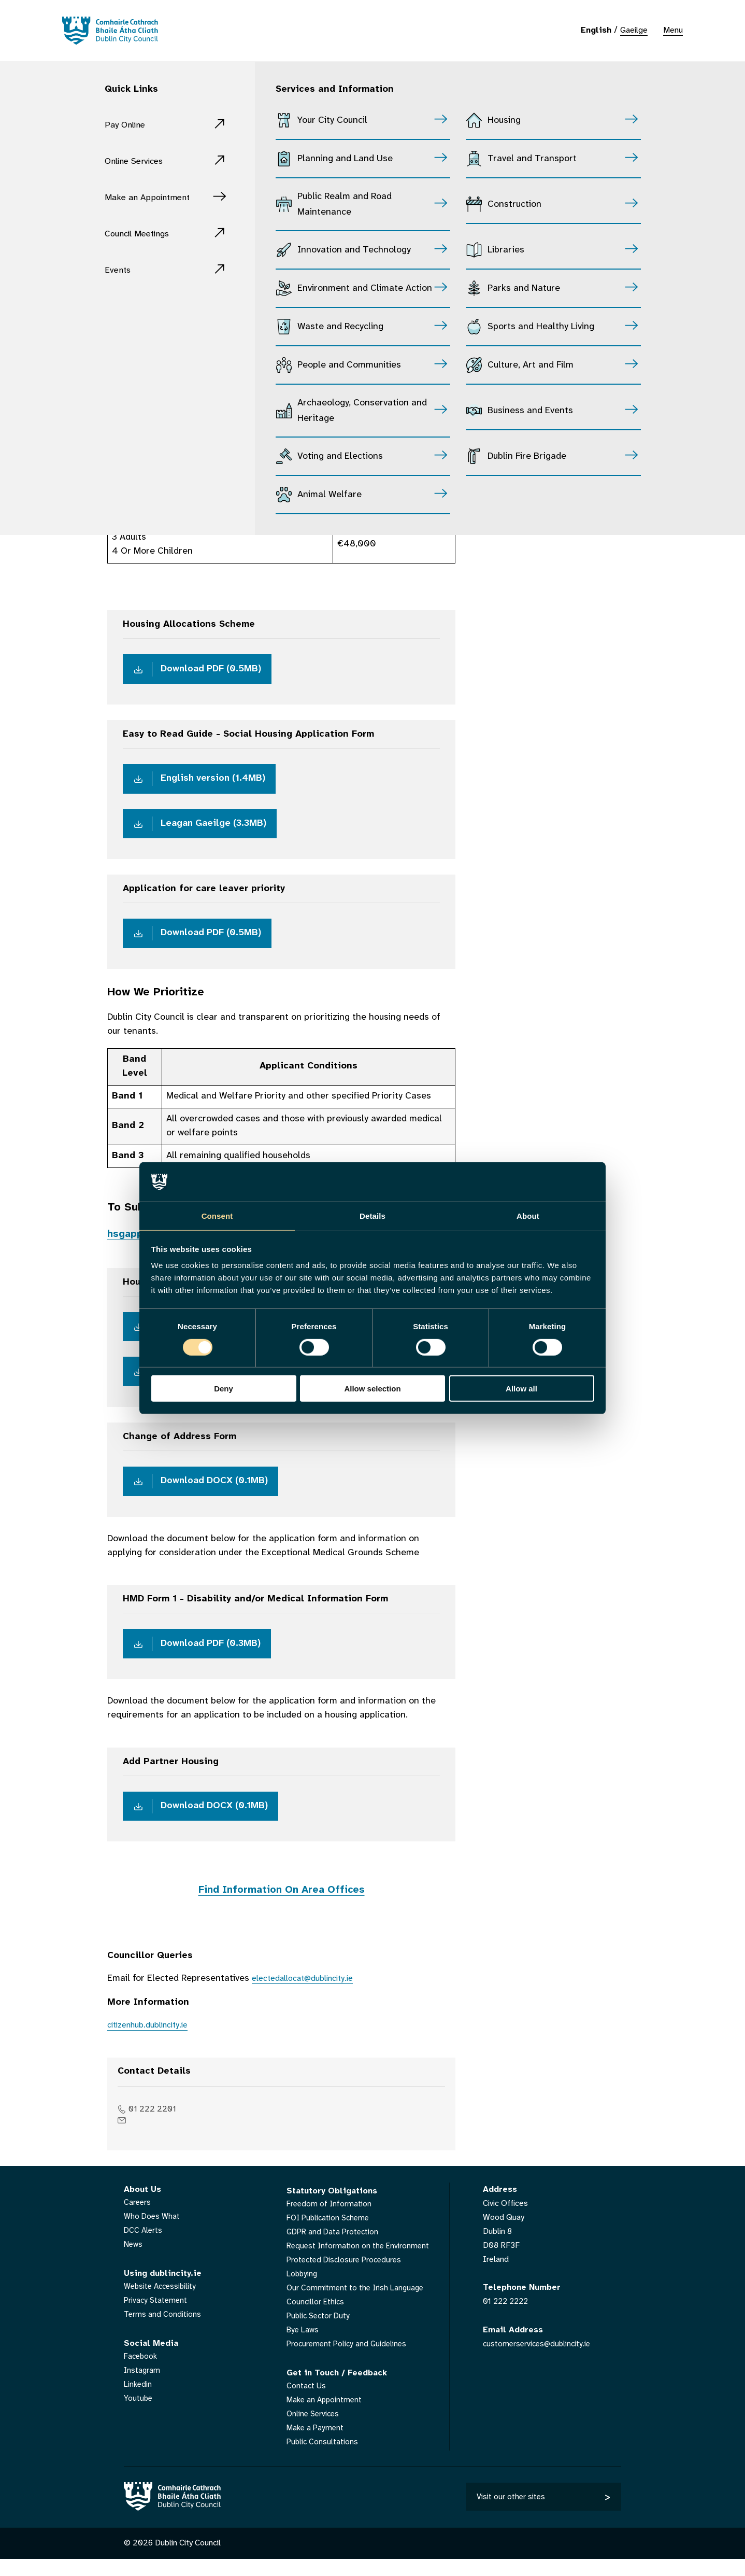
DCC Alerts (144, 2246)
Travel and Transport (532, 159)
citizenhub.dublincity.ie (153, 2041)
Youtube (138, 2414)
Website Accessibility (162, 2302)
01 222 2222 (507, 2317)
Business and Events (530, 411)
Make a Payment (316, 2444)
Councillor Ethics (316, 2318)
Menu (673, 30)
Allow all (521, 1389)
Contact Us (306, 2402)
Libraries (506, 250)
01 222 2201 (155, 2125)
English (596, 30)
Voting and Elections (340, 456)
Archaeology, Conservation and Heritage (362, 411)
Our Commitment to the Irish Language (356, 2304)
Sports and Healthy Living (541, 327)
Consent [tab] (217, 1215)
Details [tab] (372, 1215)
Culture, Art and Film (531, 365)
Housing (504, 120)
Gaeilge (634, 30)
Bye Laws (303, 2346)
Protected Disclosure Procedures (346, 2276)
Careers (138, 2218)
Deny (223, 1389)
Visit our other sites (511, 2512)
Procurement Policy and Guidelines (348, 2360)
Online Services (139, 161)
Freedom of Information (330, 2220)
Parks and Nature (524, 288)
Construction (514, 204)
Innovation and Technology (354, 250)
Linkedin (138, 2400)
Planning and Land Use (345, 159)
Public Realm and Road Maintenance (344, 204)
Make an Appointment (155, 197)
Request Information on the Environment (359, 2262)
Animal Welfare (329, 495)
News (134, 2260)
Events (120, 269)
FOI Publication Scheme (330, 2234)
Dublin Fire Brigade (527, 456)
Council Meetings (143, 233)
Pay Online (128, 124)
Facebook (142, 2372)
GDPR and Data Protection (334, 2248)
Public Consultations (323, 2458)
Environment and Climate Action (364, 288)
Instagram (142, 2386)
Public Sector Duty (319, 2332)
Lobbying (302, 2290)
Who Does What (153, 2232)
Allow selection (372, 1389)
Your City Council (332, 120)
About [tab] (528, 1215)
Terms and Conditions (163, 2330)
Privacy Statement (157, 2316)
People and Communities (349, 365)
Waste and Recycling (340, 327)
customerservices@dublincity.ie (539, 2359)
